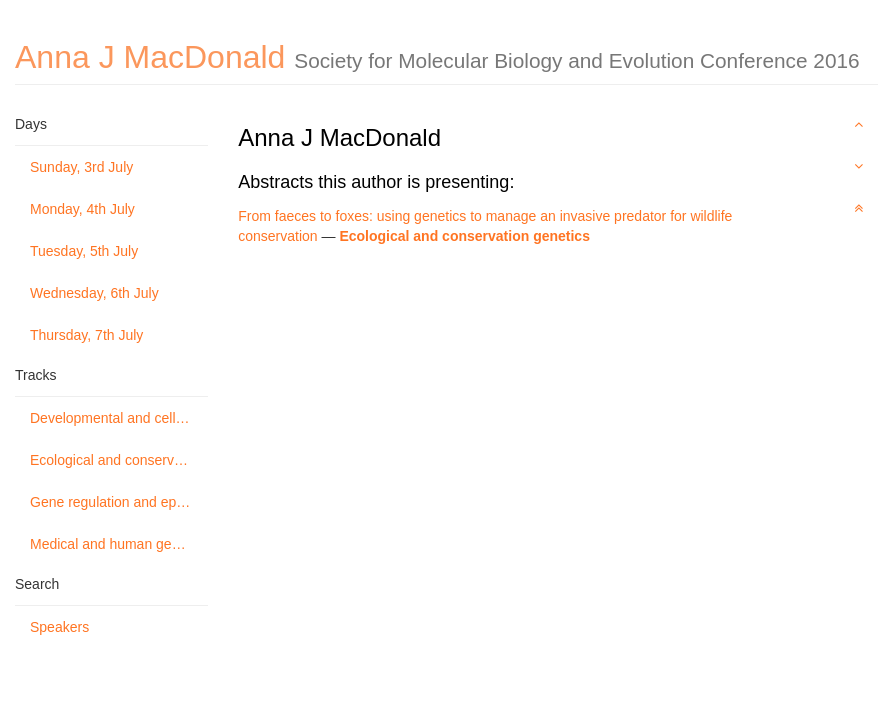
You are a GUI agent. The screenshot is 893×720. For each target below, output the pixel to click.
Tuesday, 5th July (84, 251)
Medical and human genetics (119, 544)
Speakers (59, 627)
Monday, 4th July (82, 209)
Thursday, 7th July (86, 335)
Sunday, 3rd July (81, 167)
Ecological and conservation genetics (119, 460)
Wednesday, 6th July (94, 293)
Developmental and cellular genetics (119, 418)
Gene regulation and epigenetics (119, 502)
